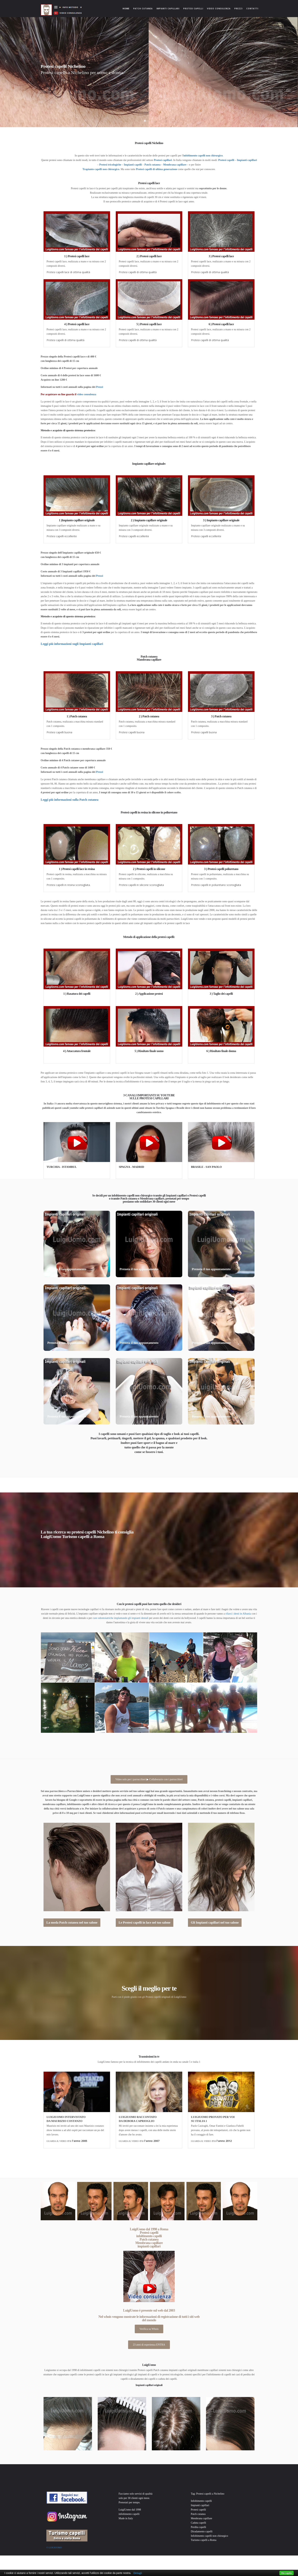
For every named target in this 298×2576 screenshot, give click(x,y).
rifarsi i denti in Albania (238, 1612)
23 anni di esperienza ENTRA (149, 2343)
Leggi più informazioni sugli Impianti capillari (72, 642)
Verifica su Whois (149, 2327)
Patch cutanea (143, 8)
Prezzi (238, 8)
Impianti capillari (167, 8)
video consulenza (86, 393)
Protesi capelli (193, 8)
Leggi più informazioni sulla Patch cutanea (69, 798)
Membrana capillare (174, 164)
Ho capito (286, 2572)
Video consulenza (219, 8)
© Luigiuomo (54, 2546)
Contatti (252, 8)
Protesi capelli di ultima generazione (156, 168)
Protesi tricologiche (110, 164)
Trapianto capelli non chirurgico (100, 168)
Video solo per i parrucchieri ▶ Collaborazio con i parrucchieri (149, 1778)
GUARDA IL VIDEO (57, 2139)
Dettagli (137, 2573)
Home (127, 5)
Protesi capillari (163, 160)
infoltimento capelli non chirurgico (203, 155)
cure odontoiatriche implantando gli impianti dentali (120, 1616)
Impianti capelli (133, 164)
